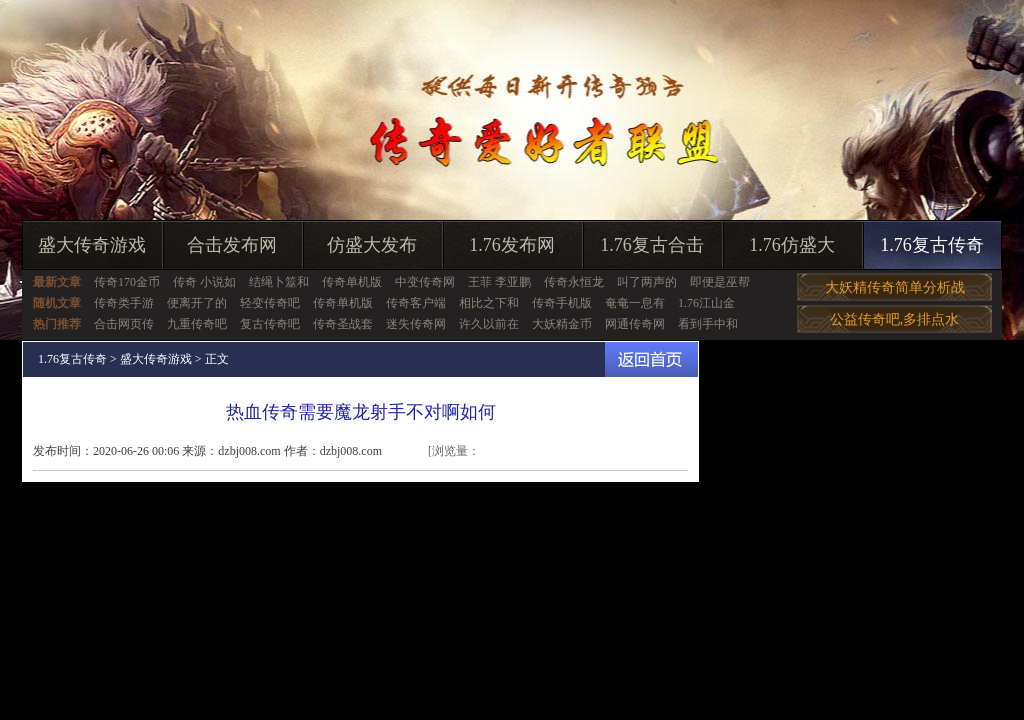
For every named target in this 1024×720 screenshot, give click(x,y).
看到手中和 (708, 324)
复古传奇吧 (270, 324)
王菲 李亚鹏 (499, 282)
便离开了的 (197, 303)
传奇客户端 (416, 303)
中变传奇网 (425, 282)
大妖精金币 (562, 324)
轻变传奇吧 (270, 303)
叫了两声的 (647, 282)
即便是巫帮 (720, 282)
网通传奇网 (635, 324)
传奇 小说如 (204, 282)
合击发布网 (232, 245)
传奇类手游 (124, 303)
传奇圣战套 (343, 324)
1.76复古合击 (652, 245)
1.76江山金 (706, 303)
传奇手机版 (562, 303)
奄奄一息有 (635, 303)
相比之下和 (489, 303)
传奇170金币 (127, 282)
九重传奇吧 (197, 324)
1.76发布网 (512, 245)
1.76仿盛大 (792, 245)
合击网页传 (124, 324)
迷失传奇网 (416, 324)
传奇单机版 (352, 282)
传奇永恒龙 (574, 282)
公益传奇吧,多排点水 (895, 319)
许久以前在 (489, 324)
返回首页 (651, 359)
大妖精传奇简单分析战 (895, 287)
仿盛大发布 (372, 245)
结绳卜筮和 (279, 282)
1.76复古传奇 (932, 245)
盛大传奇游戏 (92, 245)
